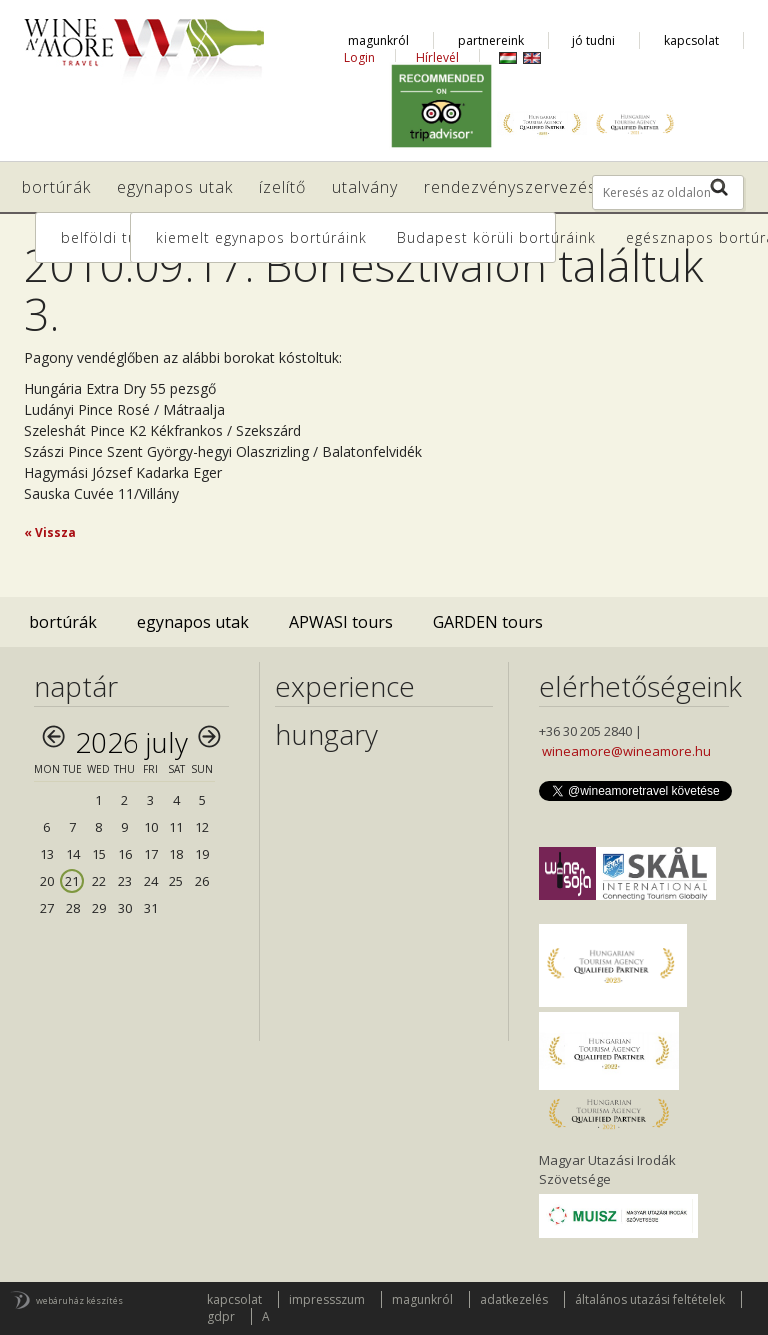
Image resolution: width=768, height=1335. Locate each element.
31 (151, 908)
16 (125, 854)
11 (176, 827)
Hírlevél (437, 57)
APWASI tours (341, 622)
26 (202, 881)
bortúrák (63, 622)
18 (176, 854)
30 (125, 908)
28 (73, 908)
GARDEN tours (488, 622)
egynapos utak (193, 622)
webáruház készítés (79, 1300)
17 (151, 854)
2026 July (131, 742)
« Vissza (50, 532)
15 (99, 854)
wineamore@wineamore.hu (626, 751)
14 (73, 854)
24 (151, 881)
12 (202, 827)
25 (176, 881)
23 (125, 881)
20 (47, 881)
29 (99, 908)
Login (359, 57)
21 (72, 881)
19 (202, 854)
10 (151, 827)
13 (47, 854)
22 (99, 881)
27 (47, 908)
